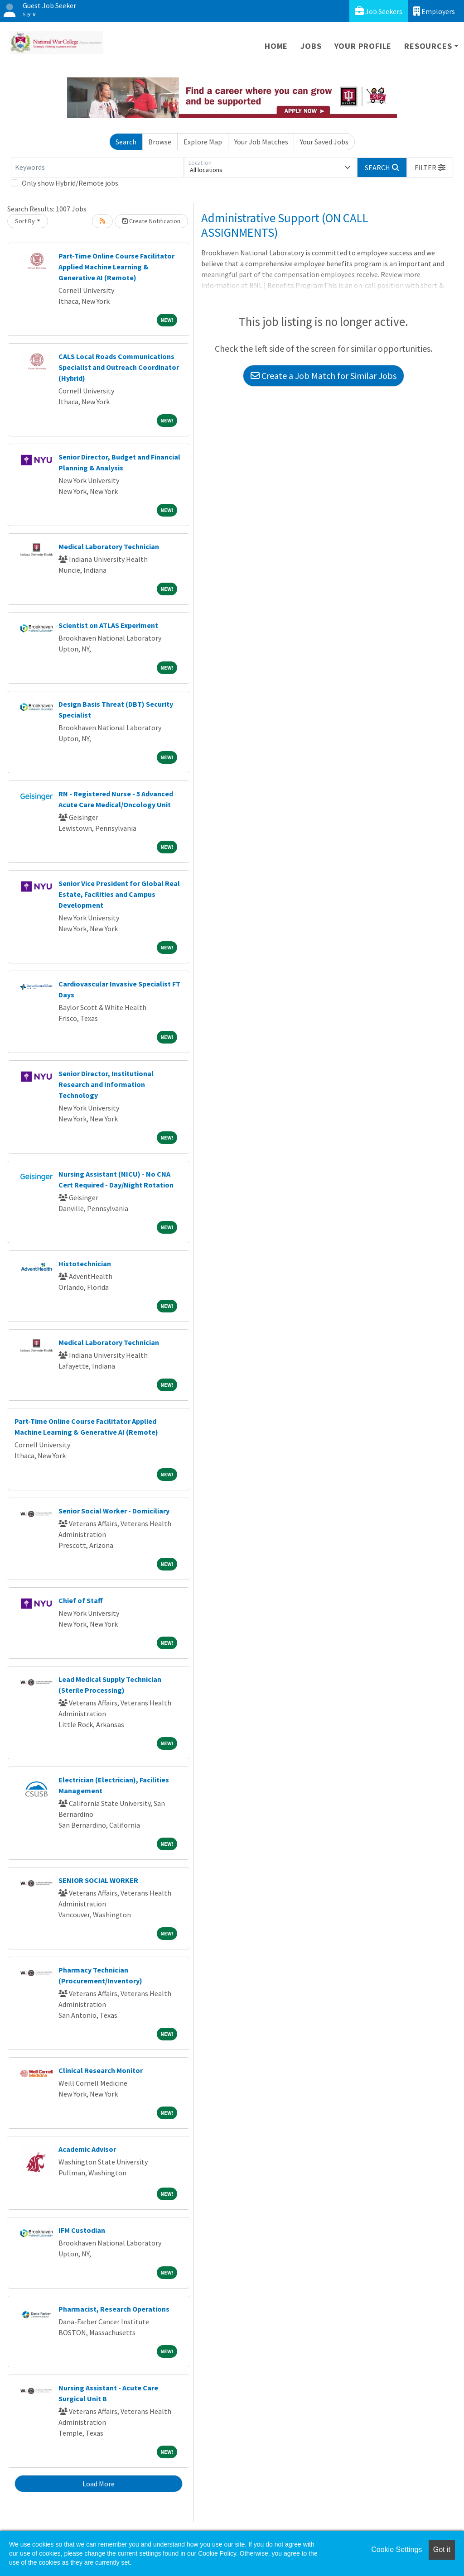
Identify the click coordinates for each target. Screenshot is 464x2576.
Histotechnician (84, 1263)
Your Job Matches (261, 141)
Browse (159, 141)
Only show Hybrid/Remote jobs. (71, 182)
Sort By (25, 221)
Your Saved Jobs (324, 141)
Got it (441, 2549)
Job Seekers (378, 11)
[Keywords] (97, 167)
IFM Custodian (81, 2230)
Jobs (310, 46)
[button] (430, 167)
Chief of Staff (80, 1600)
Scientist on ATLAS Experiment (108, 625)
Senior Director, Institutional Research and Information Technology (106, 1084)
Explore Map (203, 141)
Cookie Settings (396, 2549)
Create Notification (151, 221)
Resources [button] (428, 46)
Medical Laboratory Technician (108, 546)
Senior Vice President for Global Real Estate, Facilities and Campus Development (119, 894)
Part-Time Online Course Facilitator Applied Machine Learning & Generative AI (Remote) (116, 266)
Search (126, 141)
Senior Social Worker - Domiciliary (113, 1510)
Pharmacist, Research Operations (113, 2308)
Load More (98, 2483)
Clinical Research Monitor (100, 2070)
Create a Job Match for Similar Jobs (323, 375)
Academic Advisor (87, 2149)
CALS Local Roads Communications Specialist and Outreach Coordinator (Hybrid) (118, 367)
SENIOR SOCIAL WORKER (98, 1880)
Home (276, 46)
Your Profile (363, 46)
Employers (434, 11)
